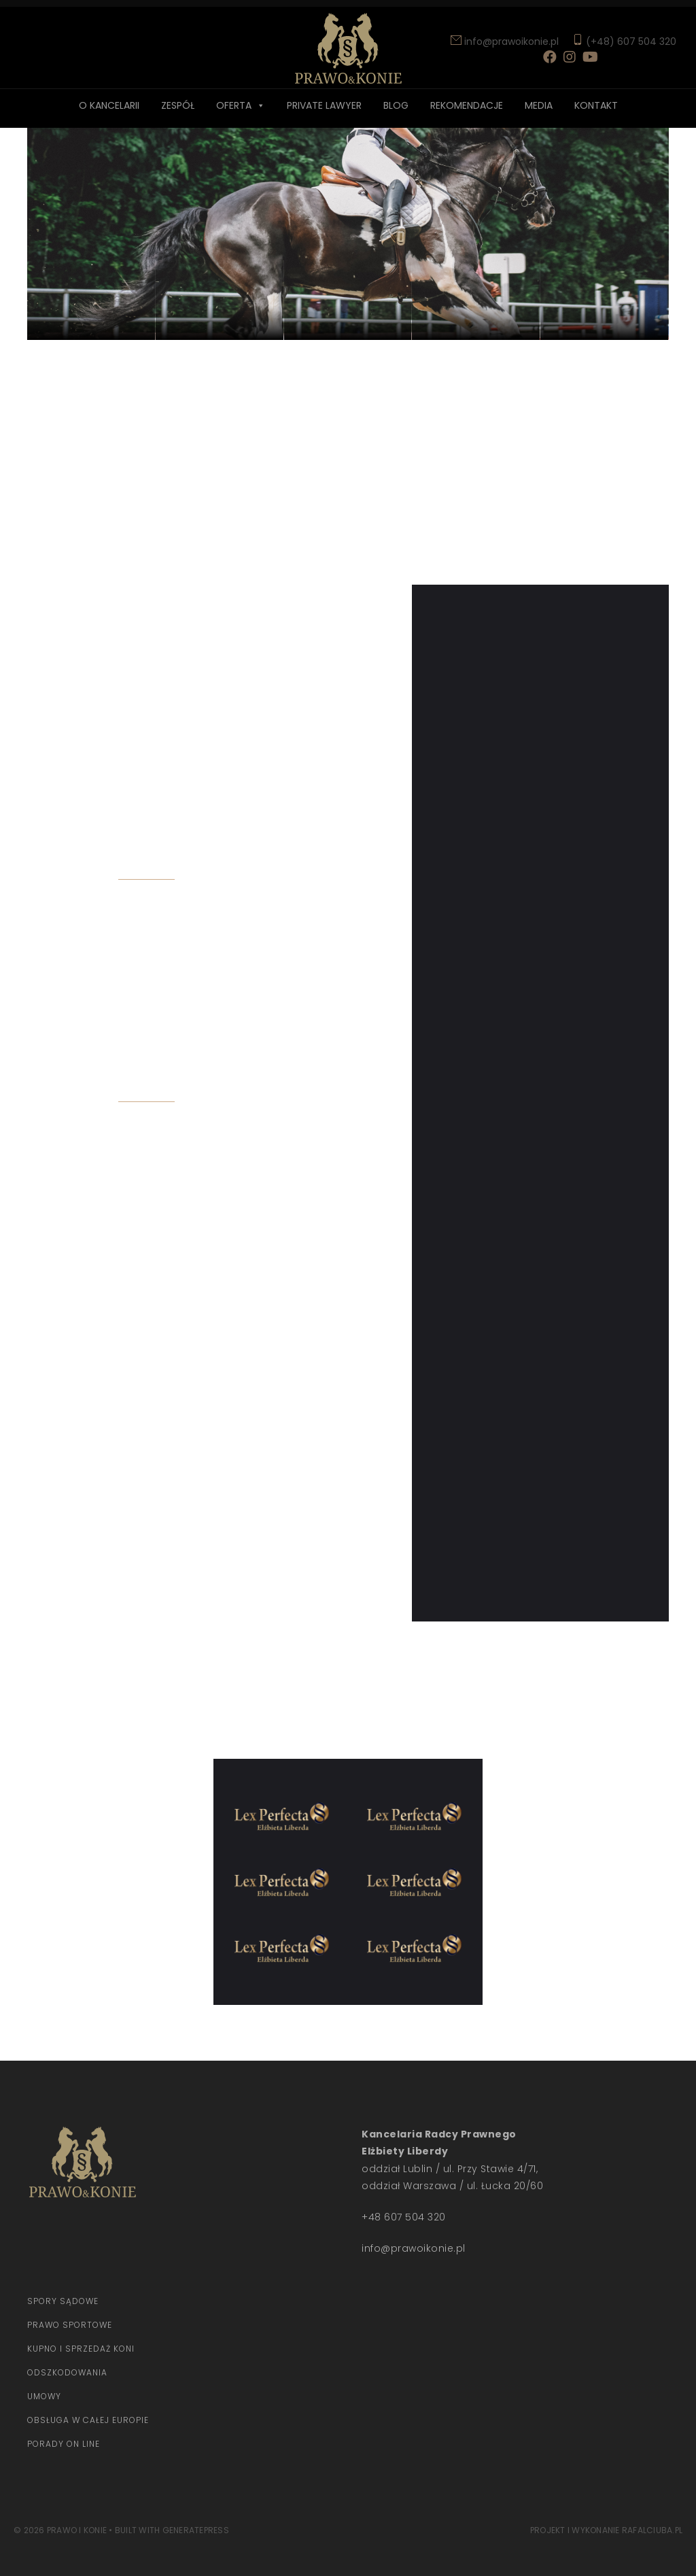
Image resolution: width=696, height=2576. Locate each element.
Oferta (233, 105)
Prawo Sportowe (69, 2325)
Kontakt (596, 105)
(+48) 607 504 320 (631, 41)
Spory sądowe (63, 2301)
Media (539, 105)
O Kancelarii (109, 105)
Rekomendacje (466, 105)
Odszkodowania (67, 2372)
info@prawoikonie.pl (510, 41)
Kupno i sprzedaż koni (81, 2348)
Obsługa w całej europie (88, 2420)
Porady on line (63, 2444)
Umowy (44, 2396)
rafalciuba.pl (652, 2530)
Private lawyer (324, 105)
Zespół (177, 105)
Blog (395, 105)
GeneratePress (195, 2530)
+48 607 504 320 (404, 2217)
